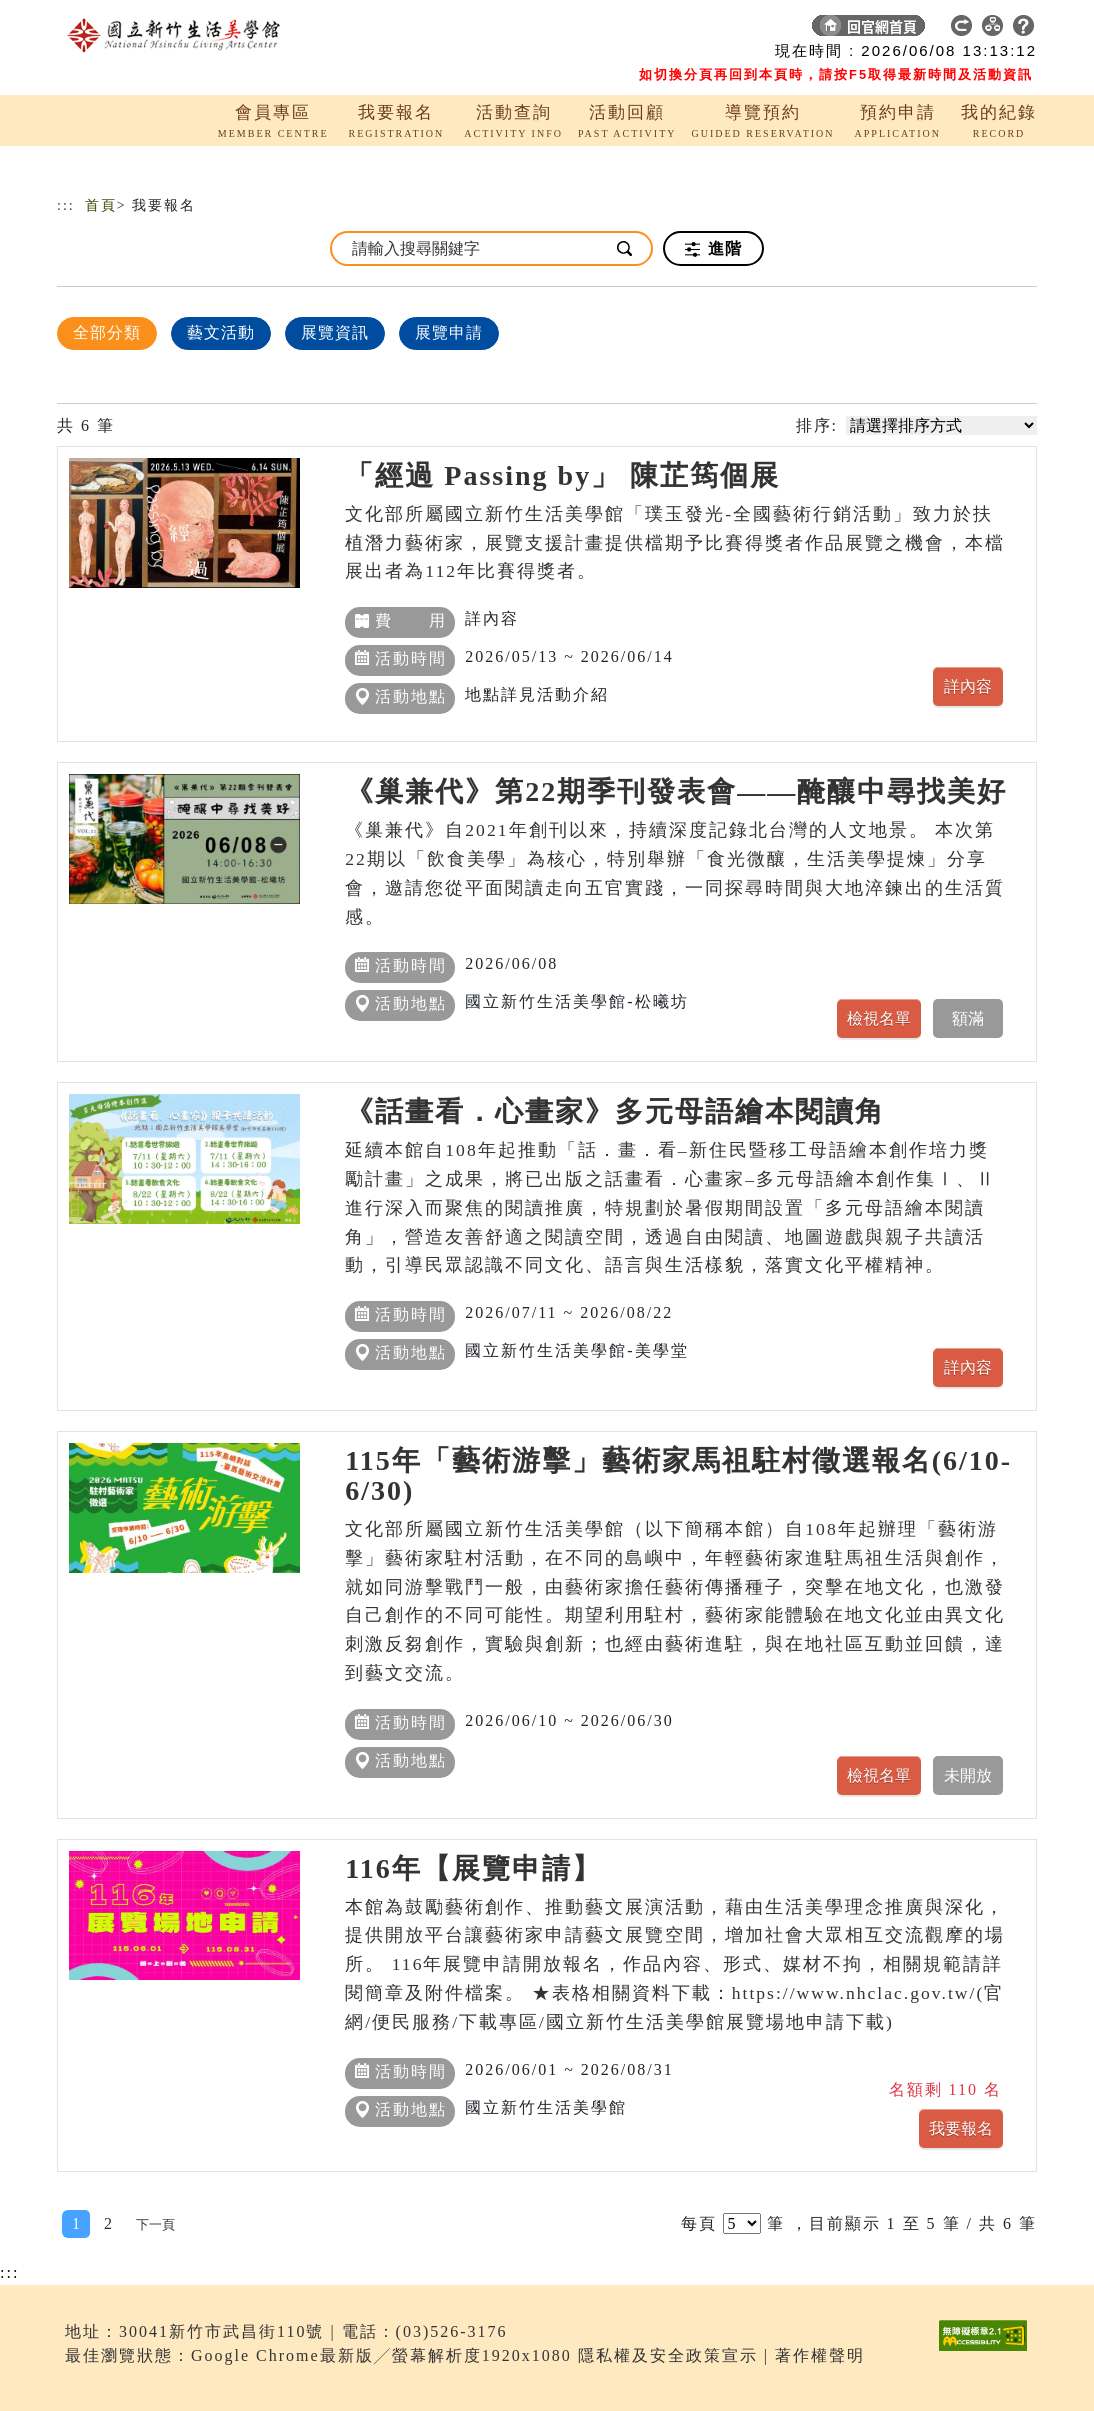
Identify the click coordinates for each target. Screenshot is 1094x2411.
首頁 (101, 205)
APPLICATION (898, 133)
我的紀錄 (999, 112)
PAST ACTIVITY (627, 133)
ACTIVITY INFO (513, 133)
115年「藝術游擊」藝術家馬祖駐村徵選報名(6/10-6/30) (678, 1475)
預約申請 (898, 112)
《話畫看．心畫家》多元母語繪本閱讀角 (615, 1111)
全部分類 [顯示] (107, 332)
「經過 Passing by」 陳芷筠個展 (562, 475)
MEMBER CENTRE (273, 133)
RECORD (999, 133)
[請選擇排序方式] (941, 425)
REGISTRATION (397, 133)
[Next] (155, 2224)
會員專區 (273, 112)
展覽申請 (449, 332)
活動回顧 (627, 112)
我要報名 (396, 112)
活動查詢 (514, 112)
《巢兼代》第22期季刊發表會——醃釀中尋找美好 (676, 791)
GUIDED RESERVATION (762, 133)
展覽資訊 (335, 332)
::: (66, 205)
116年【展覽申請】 (473, 1868)
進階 (713, 249)
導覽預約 (763, 112)
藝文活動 (221, 332)
